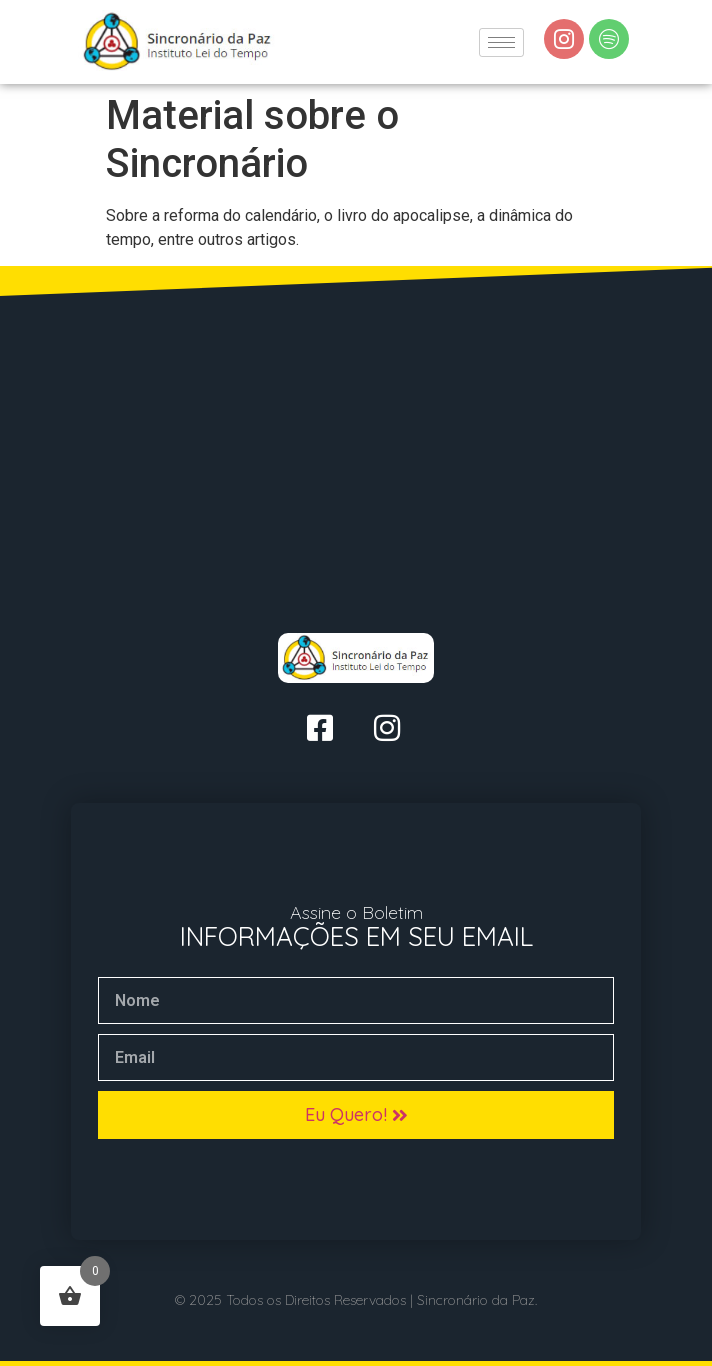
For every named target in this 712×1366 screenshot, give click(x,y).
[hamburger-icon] (501, 42)
